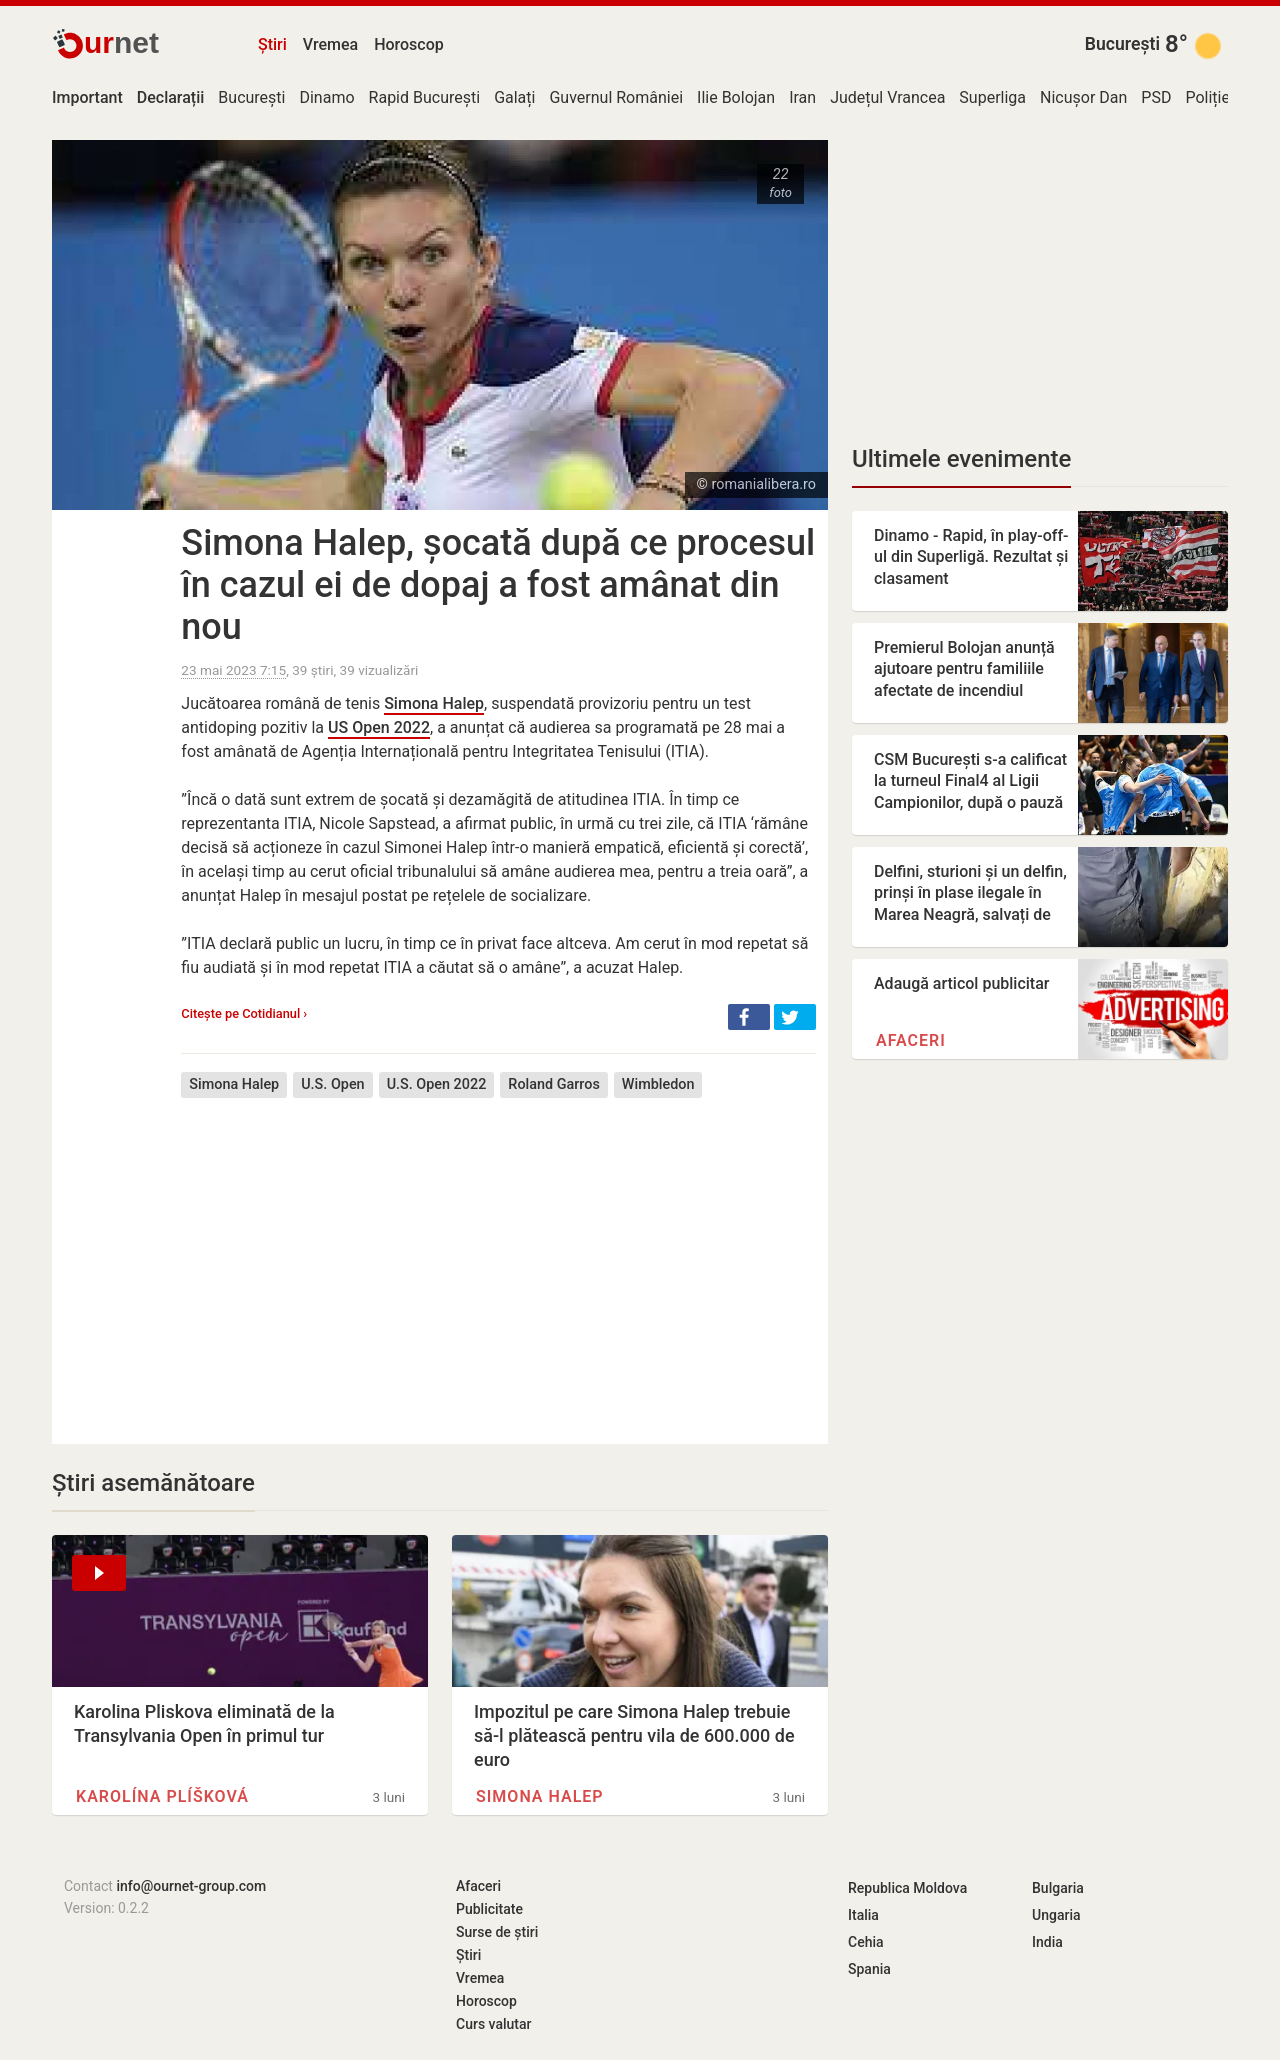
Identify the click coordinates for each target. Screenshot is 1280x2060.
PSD (1156, 97)
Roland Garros (553, 1084)
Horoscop (409, 44)
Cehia (866, 1942)
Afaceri (911, 1040)
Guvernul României (616, 97)
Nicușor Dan (1083, 97)
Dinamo (326, 97)
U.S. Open (332, 1084)
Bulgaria (1058, 1888)
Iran (802, 97)
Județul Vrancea (887, 97)
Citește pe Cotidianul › (244, 1013)
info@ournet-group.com (191, 1886)
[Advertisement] (498, 1256)
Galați (514, 97)
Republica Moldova (907, 1888)
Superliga (992, 97)
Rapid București (425, 97)
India (1047, 1942)
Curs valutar (493, 2024)
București (1122, 44)
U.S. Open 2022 (437, 1084)
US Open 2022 (379, 727)
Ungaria (1056, 1915)
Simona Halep (434, 703)
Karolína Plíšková (162, 1796)
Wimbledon (658, 1084)
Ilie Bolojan (736, 97)
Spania (869, 1969)
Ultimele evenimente (961, 459)
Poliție (1207, 97)
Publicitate (489, 1909)
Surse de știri (497, 1932)
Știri (272, 44)
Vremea (330, 44)
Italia (863, 1915)
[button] (749, 1017)
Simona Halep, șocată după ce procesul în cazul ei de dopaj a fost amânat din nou (498, 585)
